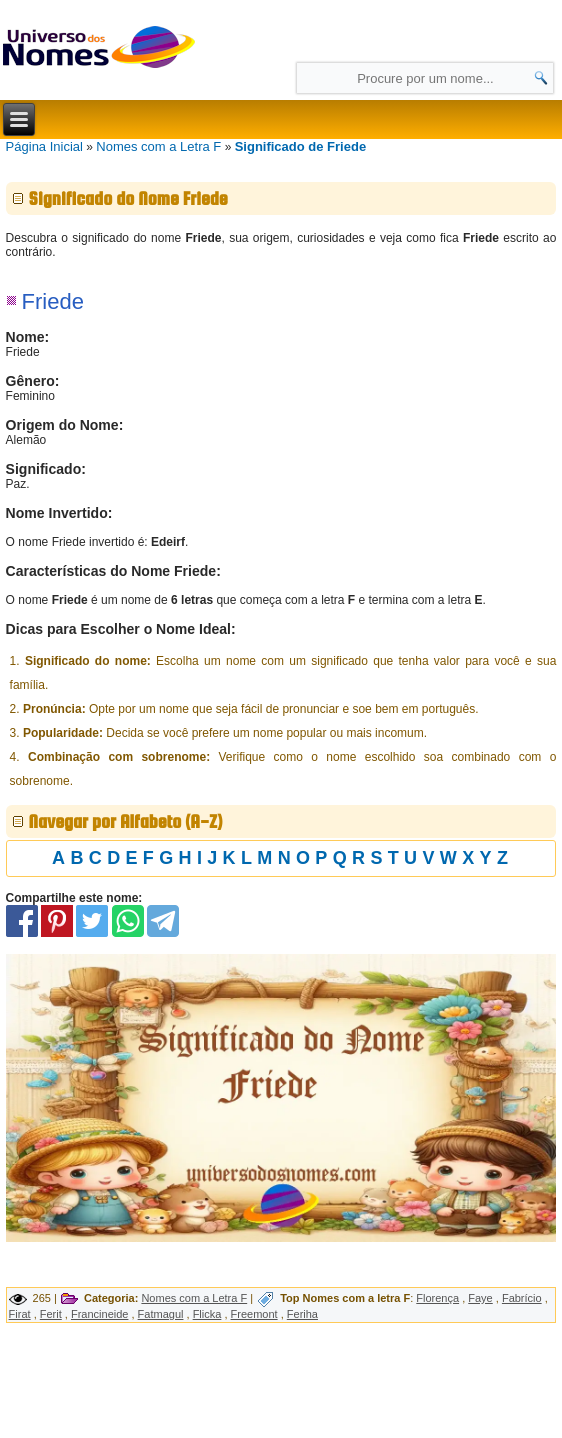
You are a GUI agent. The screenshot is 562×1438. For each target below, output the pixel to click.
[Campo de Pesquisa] (425, 78)
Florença (437, 1298)
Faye (480, 1298)
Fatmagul (161, 1314)
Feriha (302, 1314)
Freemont (254, 1314)
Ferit (51, 1314)
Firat (20, 1314)
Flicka (207, 1314)
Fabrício (522, 1298)
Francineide (99, 1314)
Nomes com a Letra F (158, 146)
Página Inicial (44, 146)
